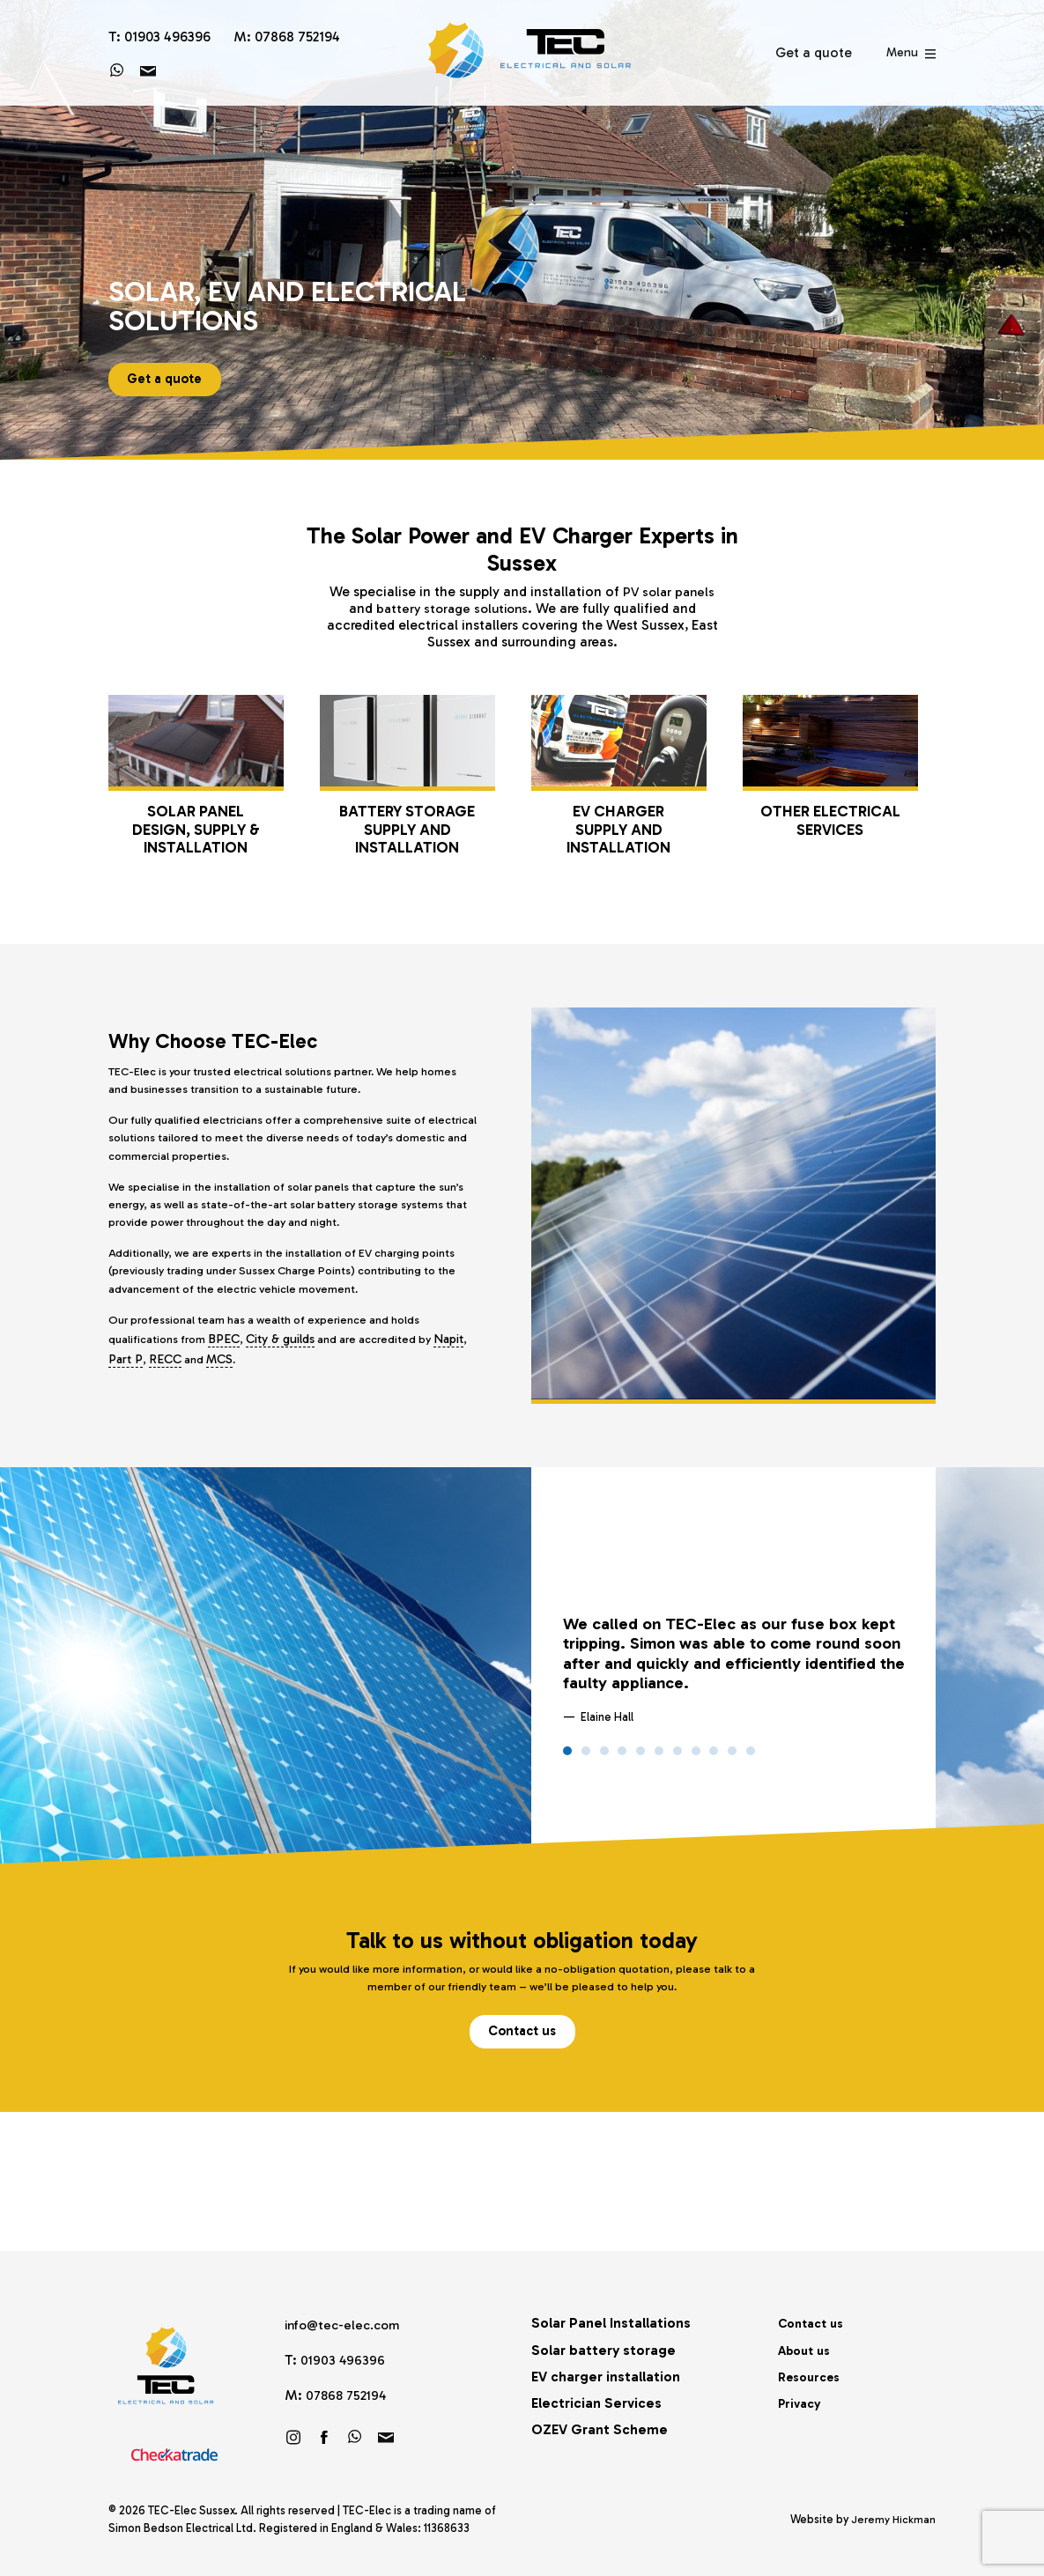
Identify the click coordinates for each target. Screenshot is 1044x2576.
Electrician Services (596, 2402)
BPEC (230, 1367)
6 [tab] (659, 1757)
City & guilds (287, 1367)
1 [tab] (567, 1757)
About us (807, 2348)
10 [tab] (732, 1757)
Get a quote (170, 376)
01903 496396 (343, 2359)
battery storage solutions (452, 608)
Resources (813, 2374)
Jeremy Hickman (893, 2519)
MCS (258, 1387)
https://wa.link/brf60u (355, 2435)
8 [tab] (696, 1757)
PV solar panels (669, 591)
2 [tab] (585, 1757)
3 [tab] (604, 1757)
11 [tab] (750, 1757)
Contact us (522, 2042)
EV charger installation (605, 2374)
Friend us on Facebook (324, 2435)
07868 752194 (348, 2393)
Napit (123, 1387)
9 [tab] (713, 1757)
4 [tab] (622, 1757)
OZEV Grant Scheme (599, 2428)
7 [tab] (677, 1757)
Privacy (802, 2402)
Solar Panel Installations (611, 2322)
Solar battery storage (603, 2348)
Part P (161, 1387)
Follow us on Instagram (293, 2435)
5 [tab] (640, 1757)
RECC (201, 1387)
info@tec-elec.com (347, 2323)
